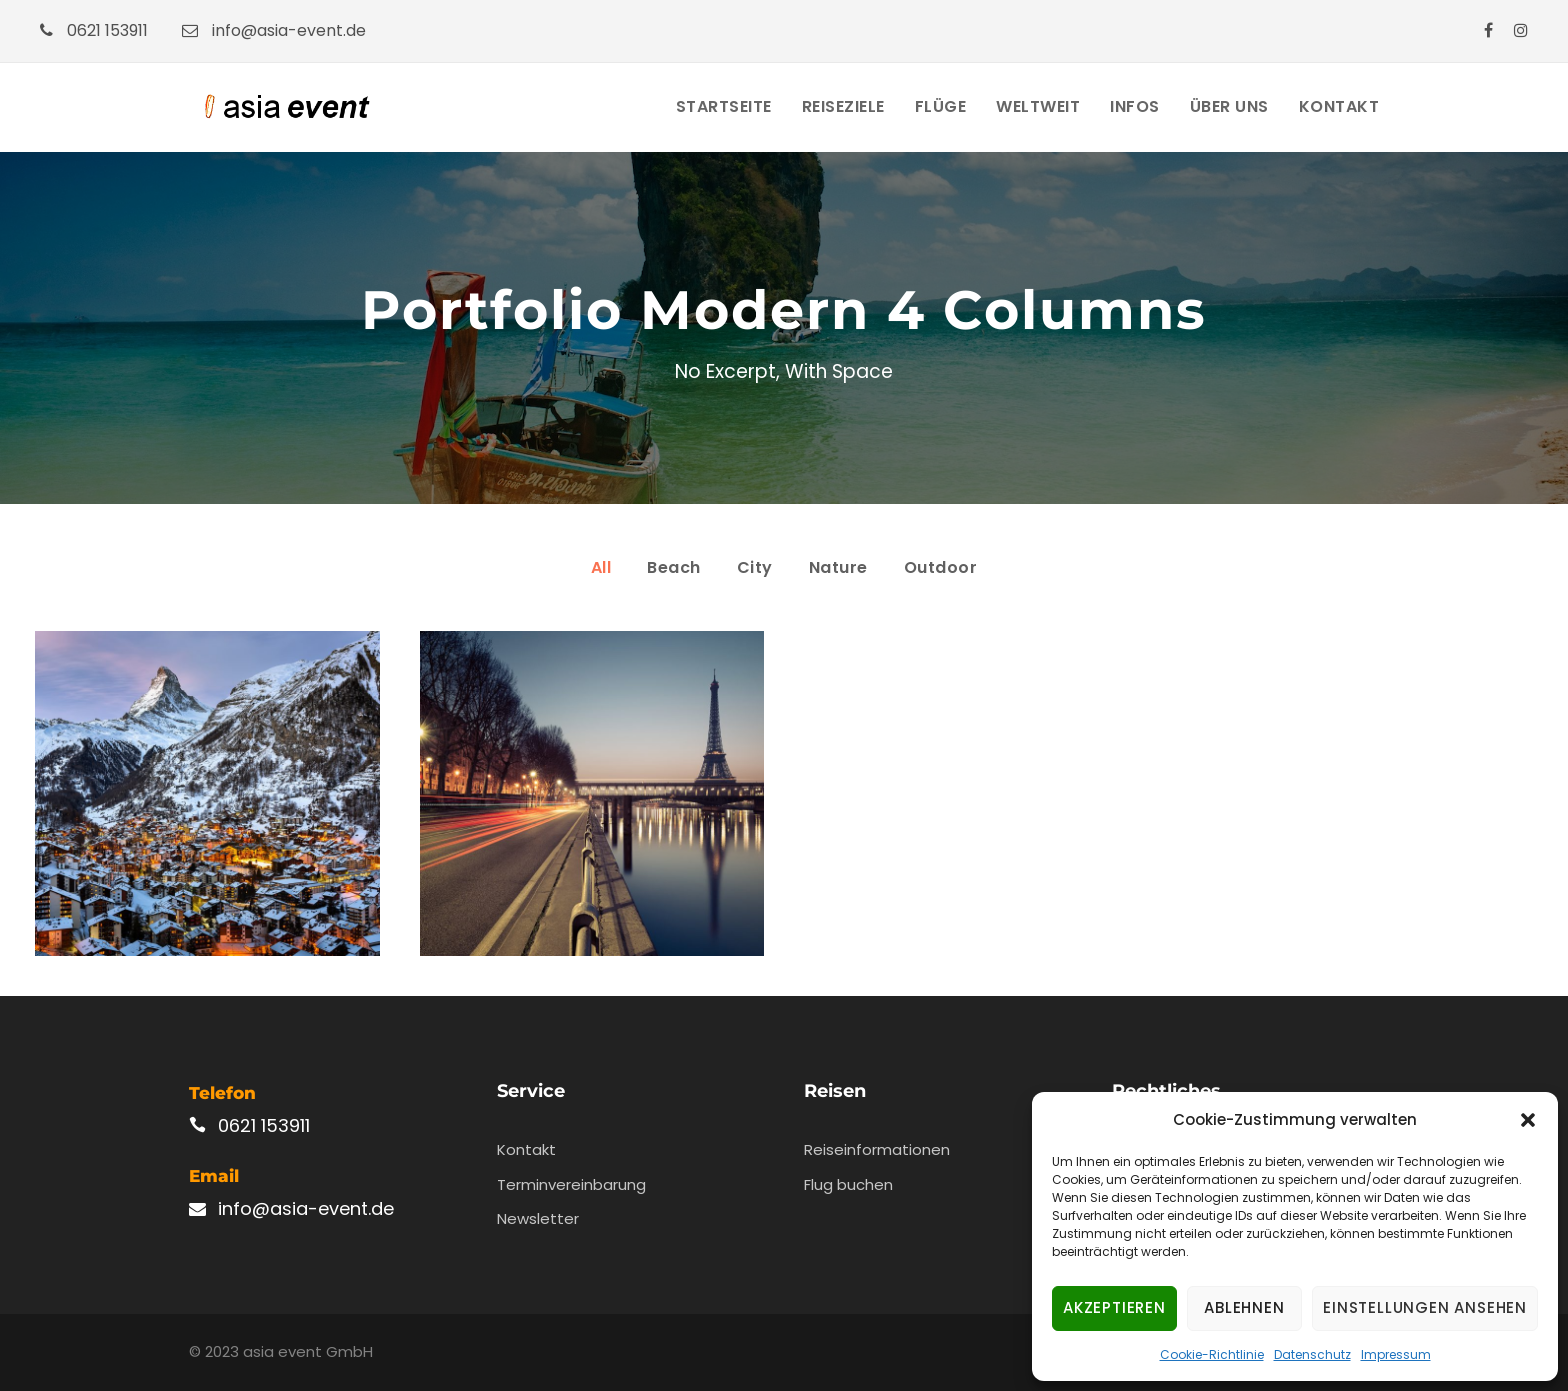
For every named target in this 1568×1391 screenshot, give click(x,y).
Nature (838, 567)
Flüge (941, 106)
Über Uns (1229, 106)
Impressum (1396, 1354)
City (755, 567)
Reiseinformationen (877, 1149)
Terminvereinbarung (571, 1184)
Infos (1135, 106)
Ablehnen (1244, 1307)
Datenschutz (1312, 1354)
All (601, 567)
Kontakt (1339, 106)
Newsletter (538, 1218)
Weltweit (1038, 106)
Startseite (724, 106)
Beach (674, 567)
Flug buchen (848, 1184)
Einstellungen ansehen (1425, 1307)
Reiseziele (843, 106)
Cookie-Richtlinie (1212, 1354)
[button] (1528, 1120)
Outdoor (941, 567)
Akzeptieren (1114, 1307)
